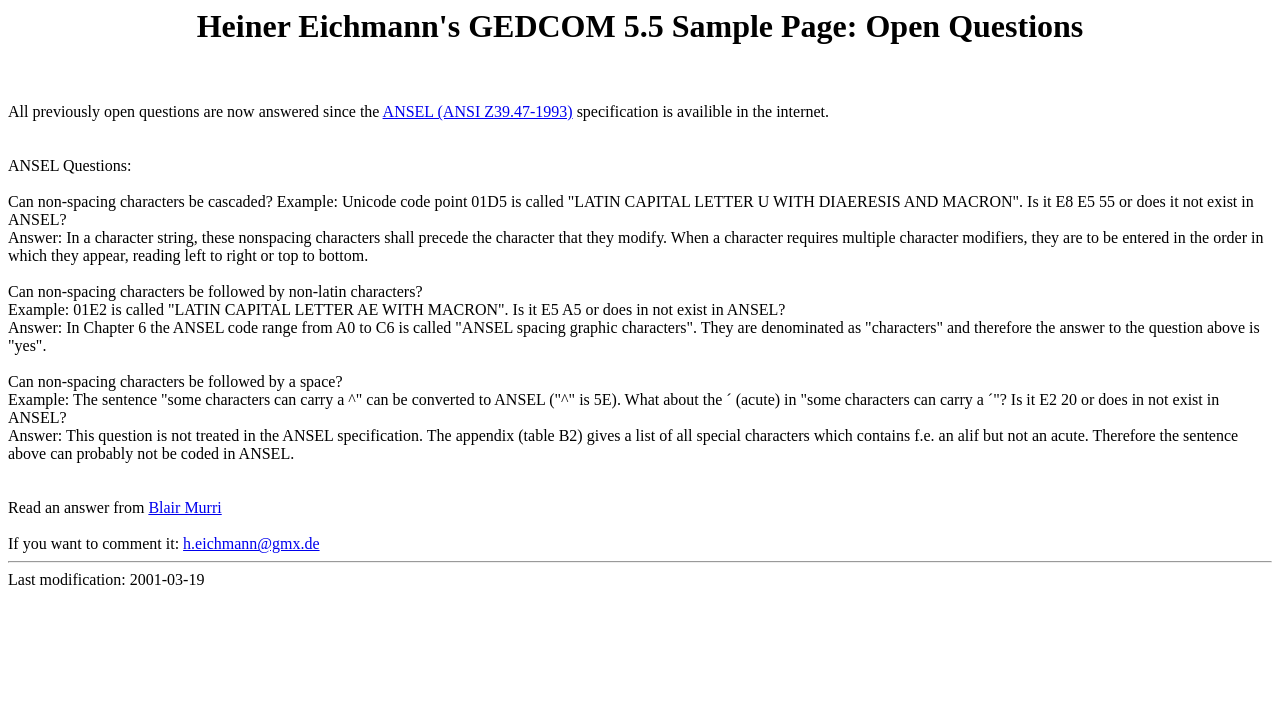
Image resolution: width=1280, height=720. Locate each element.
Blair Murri (184, 507)
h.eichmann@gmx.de (251, 543)
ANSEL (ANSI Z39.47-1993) (478, 111)
